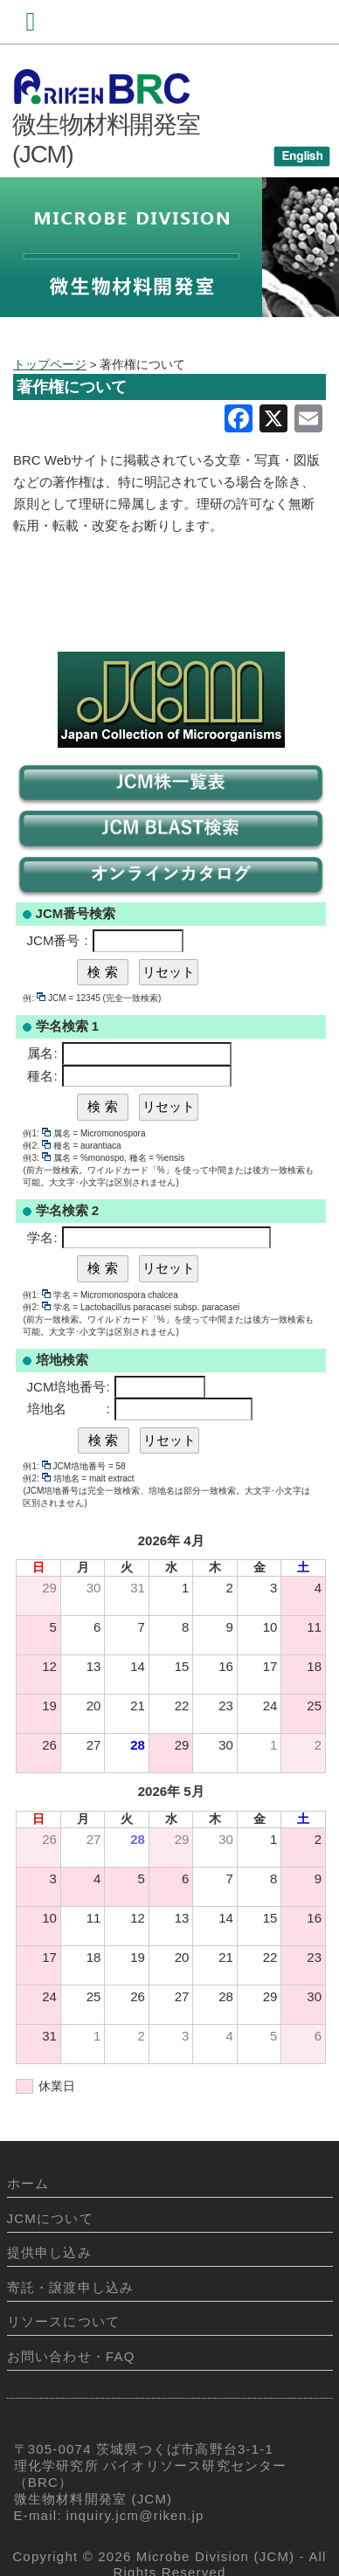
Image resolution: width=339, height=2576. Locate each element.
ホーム (28, 2183)
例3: (36, 1158)
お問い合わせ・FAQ (71, 2356)
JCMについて (50, 2218)
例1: (36, 1133)
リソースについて (64, 2321)
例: (34, 998)
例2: (36, 1145)
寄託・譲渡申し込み (71, 2287)
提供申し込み (49, 2252)
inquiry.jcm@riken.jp (135, 2515)
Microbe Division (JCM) (215, 2556)
